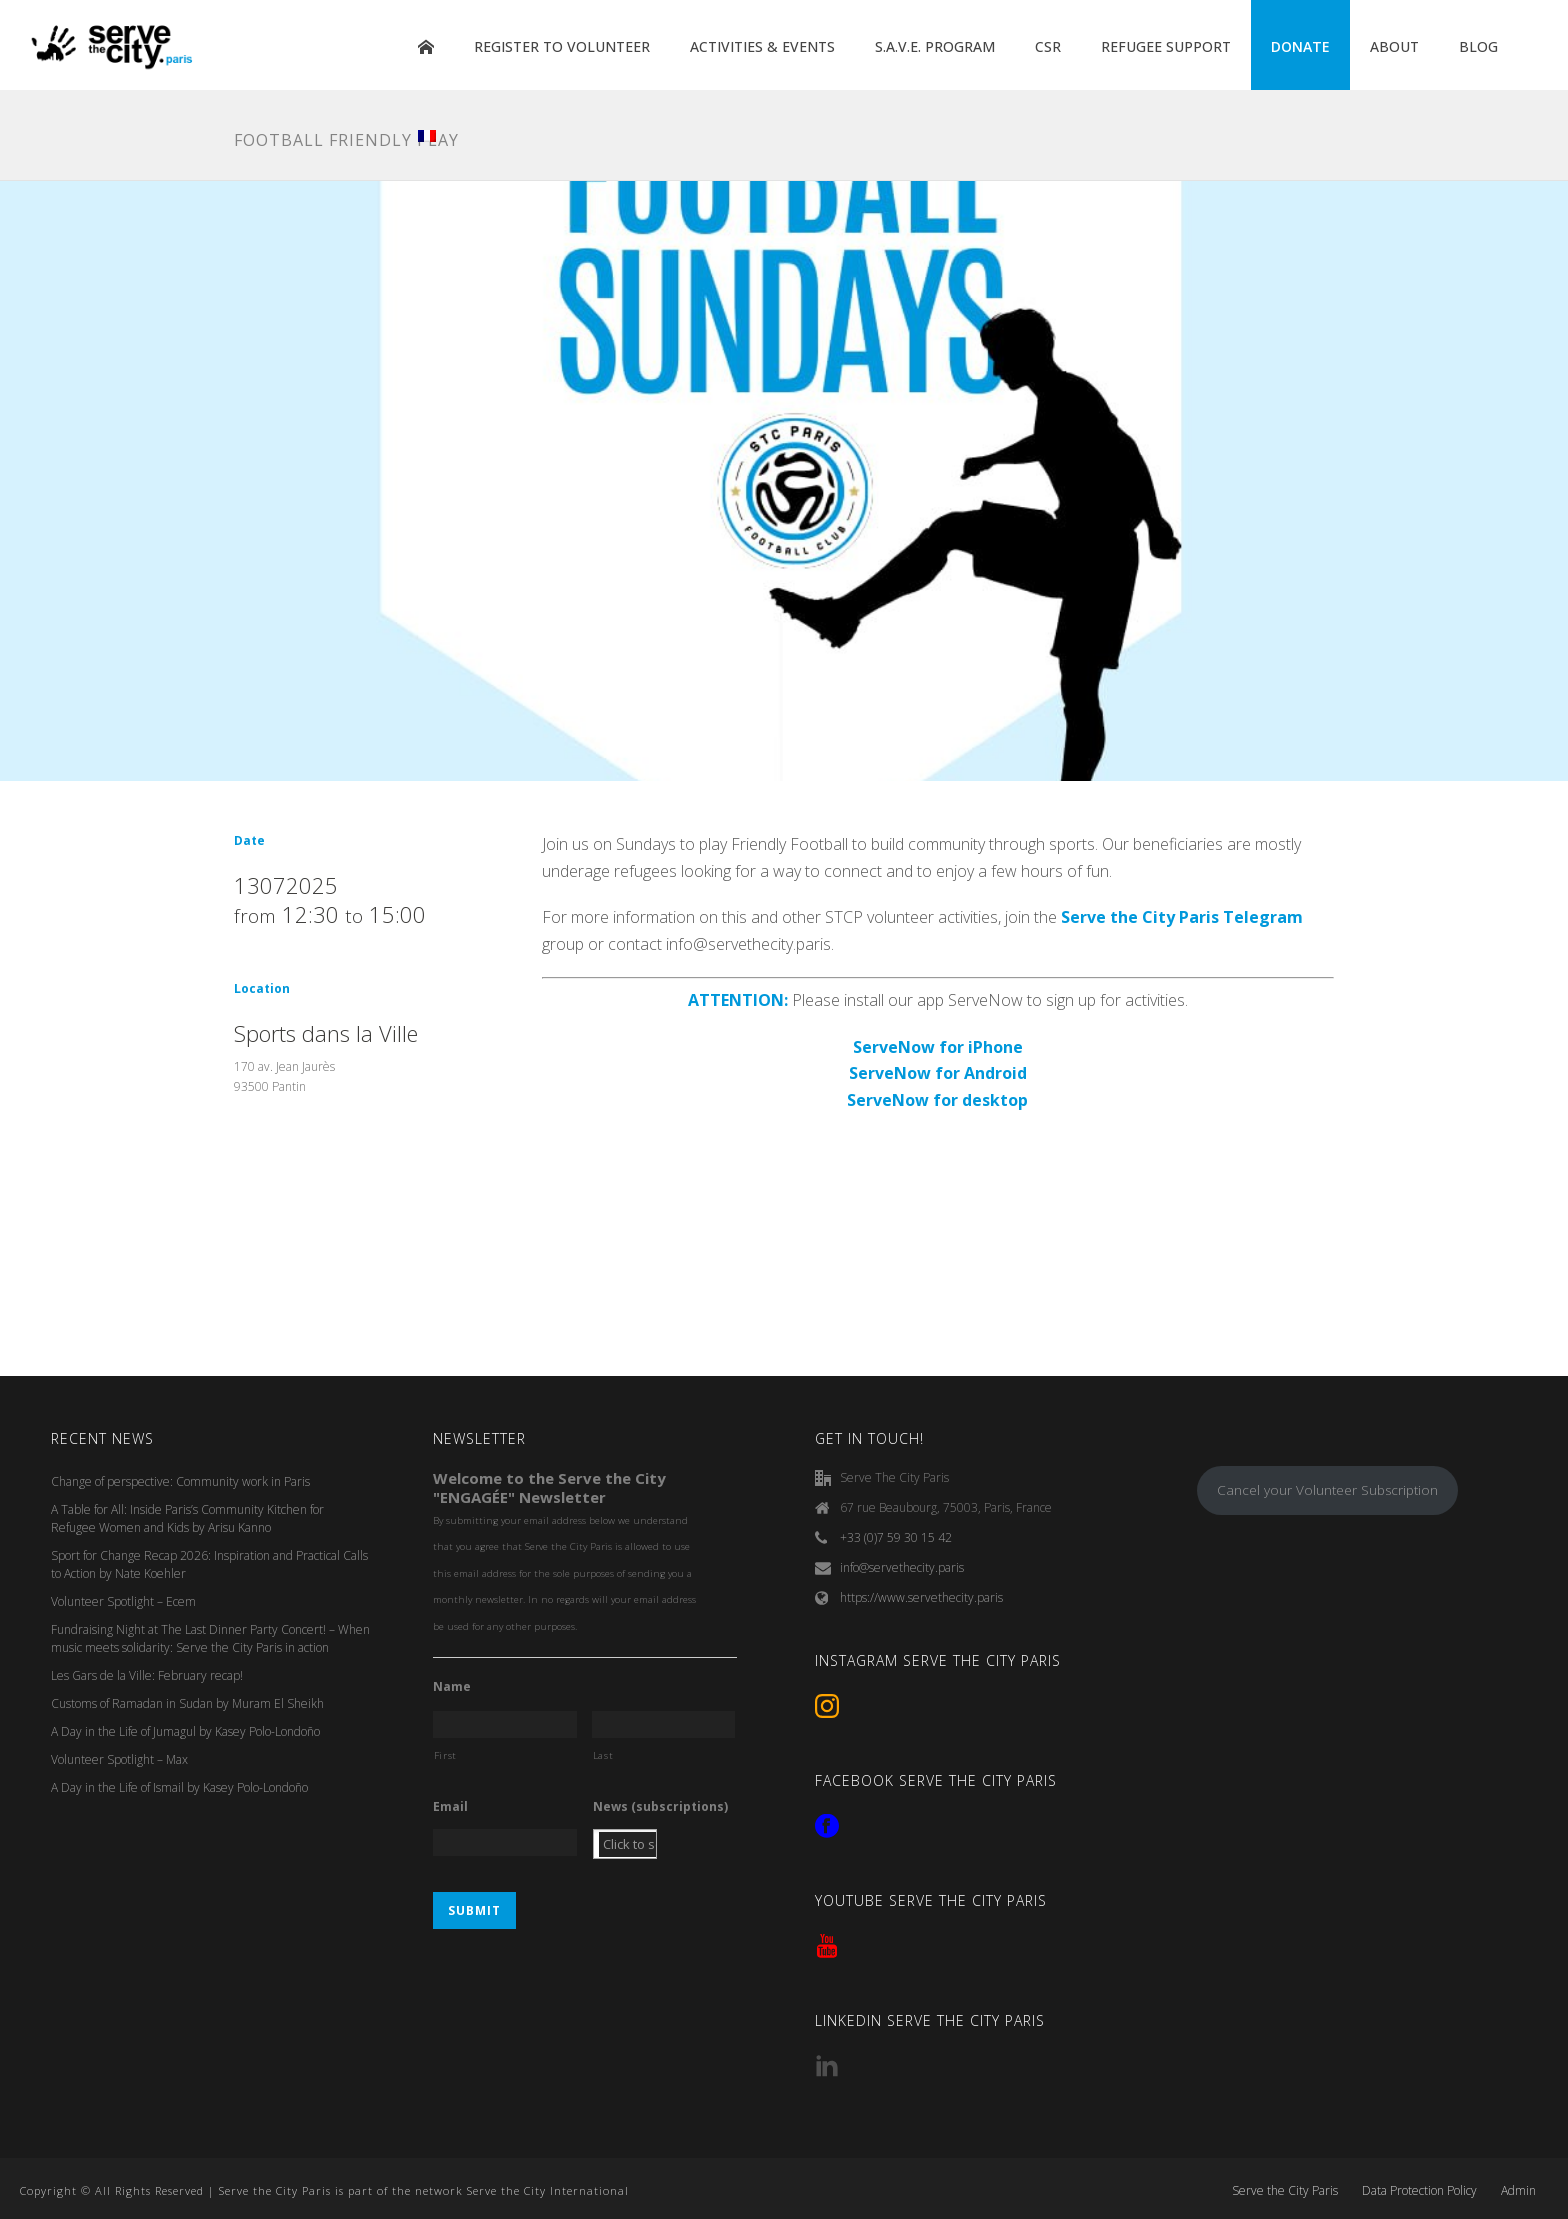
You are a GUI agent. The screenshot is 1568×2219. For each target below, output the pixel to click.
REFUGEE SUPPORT (1166, 46)
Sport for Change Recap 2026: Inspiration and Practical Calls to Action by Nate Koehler (209, 1564)
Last (603, 1755)
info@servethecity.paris (902, 1567)
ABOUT (1394, 46)
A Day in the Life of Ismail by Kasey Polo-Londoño (179, 1787)
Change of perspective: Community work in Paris (180, 1481)
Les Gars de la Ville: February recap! (147, 1675)
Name (452, 1687)
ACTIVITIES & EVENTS (762, 46)
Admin (1518, 2191)
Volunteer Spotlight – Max (119, 1759)
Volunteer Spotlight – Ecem (123, 1601)
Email (450, 1807)
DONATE (1300, 46)
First (445, 1755)
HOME (426, 47)
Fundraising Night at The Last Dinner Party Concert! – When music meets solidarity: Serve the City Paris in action (210, 1638)
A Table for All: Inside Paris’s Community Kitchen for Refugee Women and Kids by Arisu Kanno (187, 1518)
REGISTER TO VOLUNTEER (562, 46)
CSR (1048, 46)
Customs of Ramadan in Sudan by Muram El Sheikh (187, 1703)
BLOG (1478, 46)
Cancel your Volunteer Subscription (1327, 1490)
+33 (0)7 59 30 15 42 (896, 1537)
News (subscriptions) (660, 1807)
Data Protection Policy (1419, 2191)
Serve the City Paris (1285, 2191)
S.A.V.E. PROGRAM (935, 46)
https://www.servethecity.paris (921, 1597)
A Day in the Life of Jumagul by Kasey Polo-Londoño (185, 1731)
